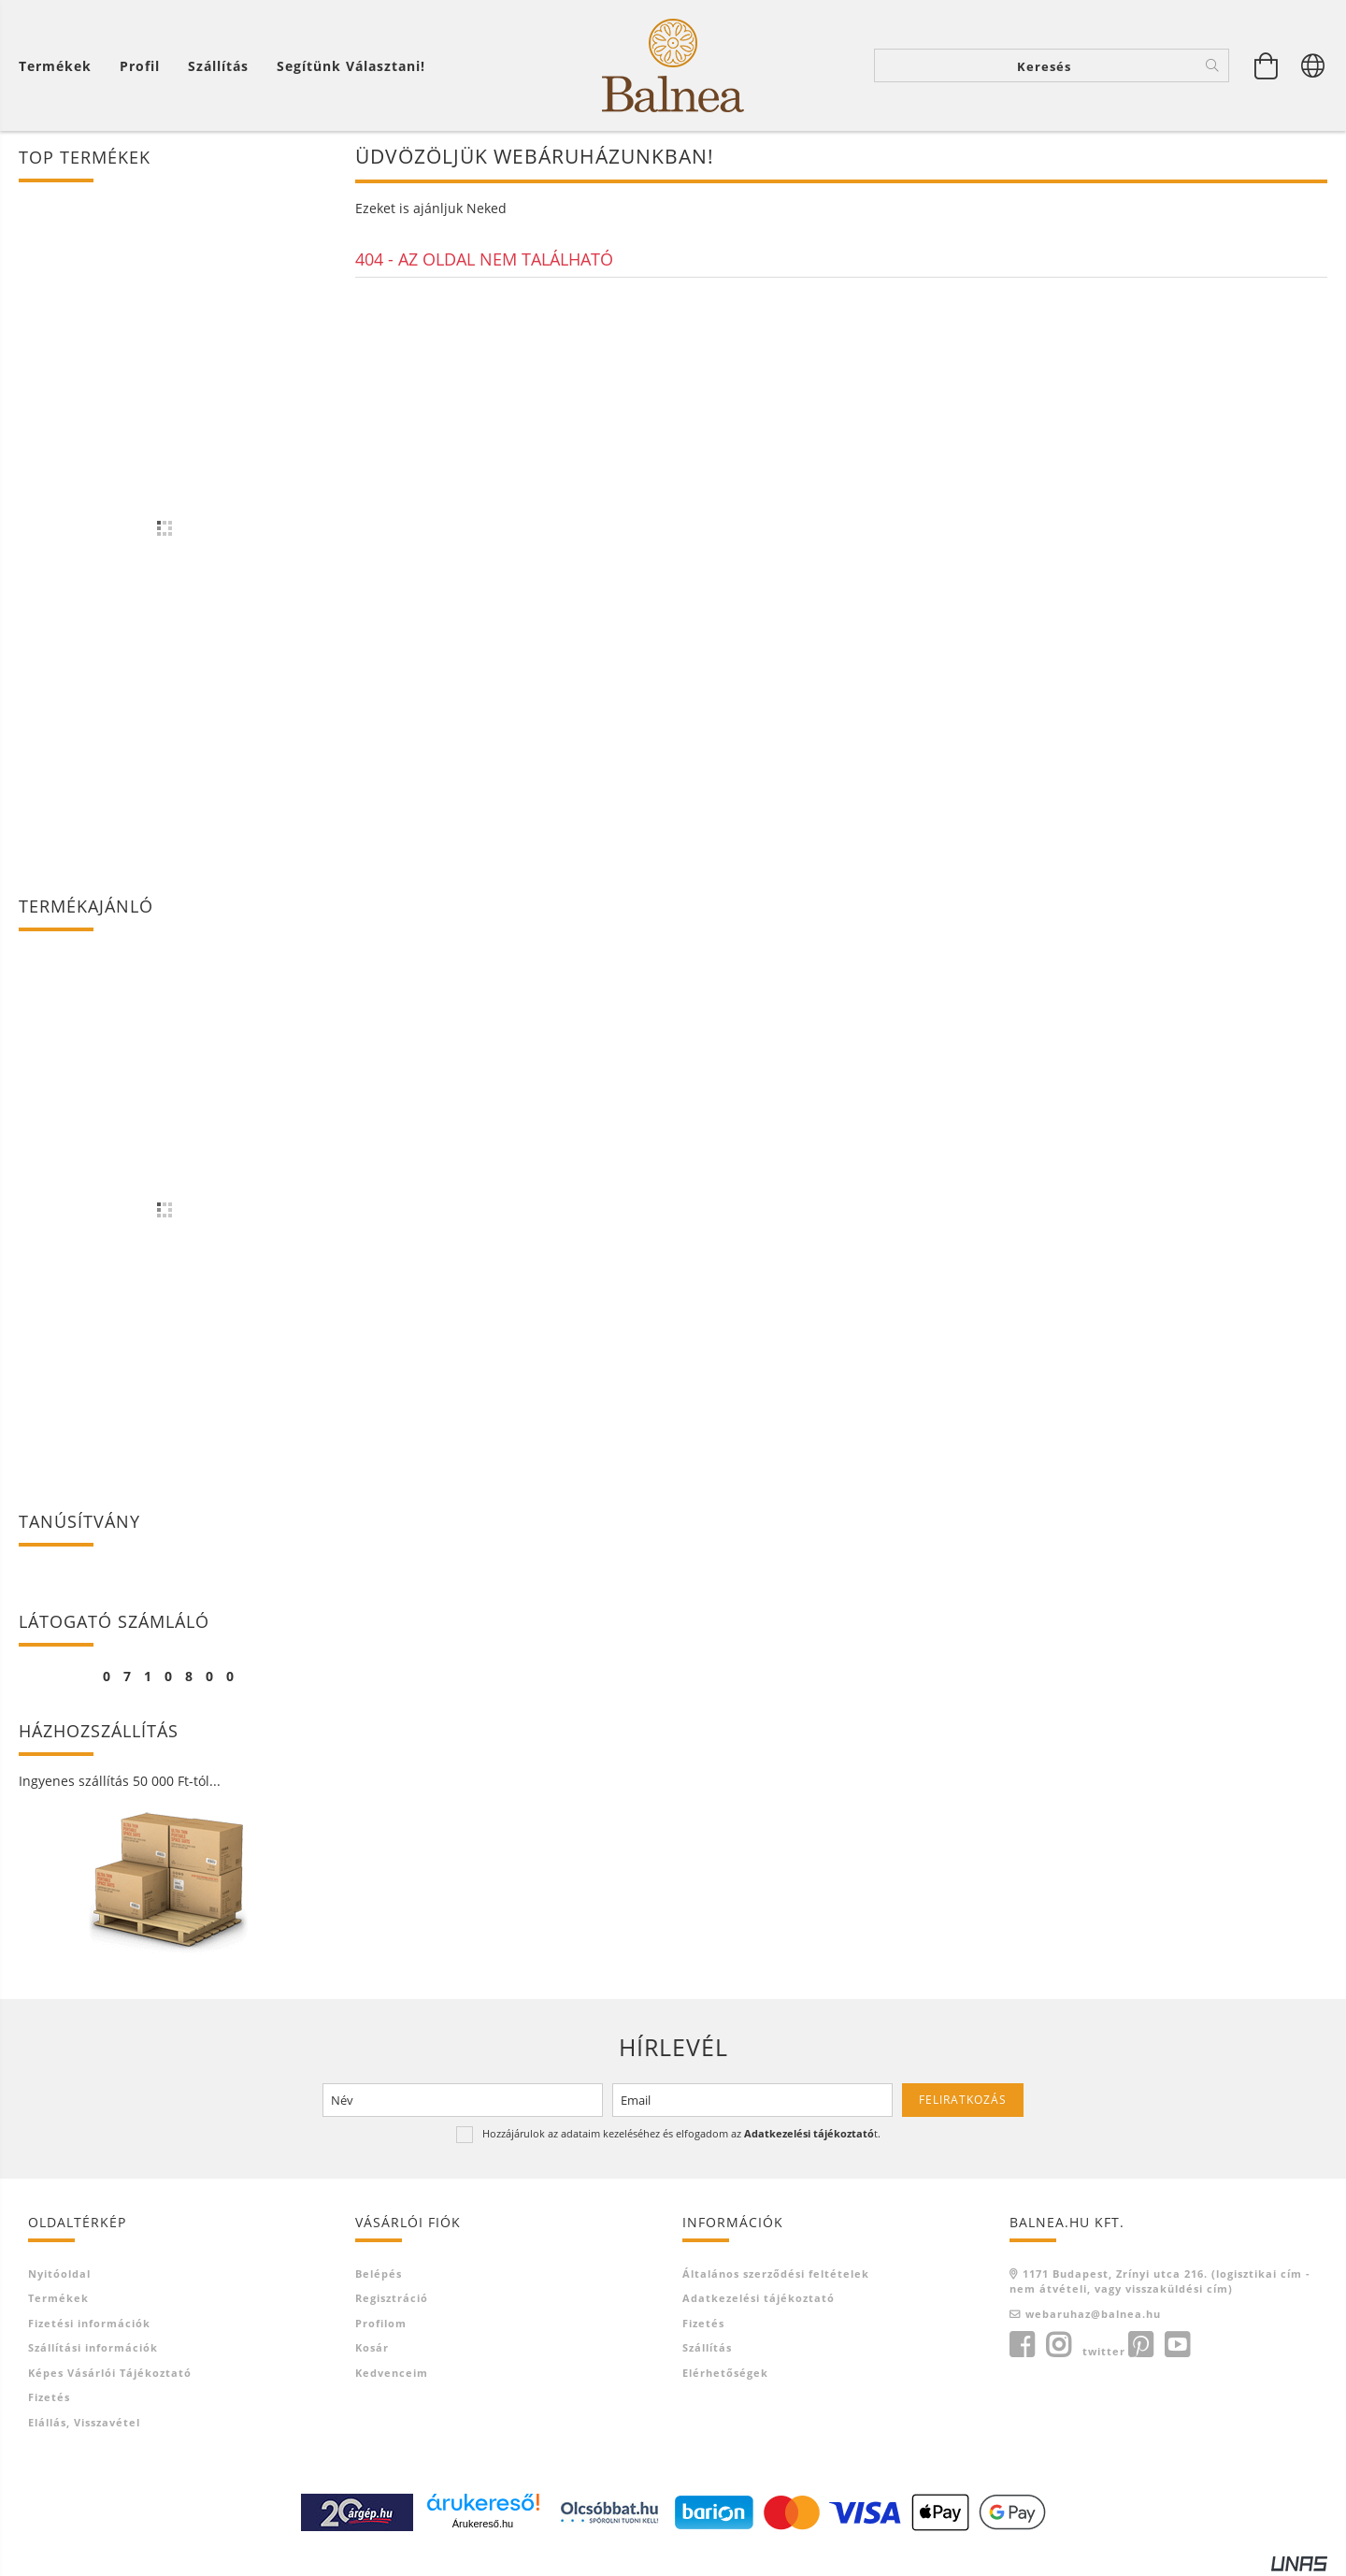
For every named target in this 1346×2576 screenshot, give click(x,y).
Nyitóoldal (59, 2274)
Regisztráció (391, 2298)
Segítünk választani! (351, 66)
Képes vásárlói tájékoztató (110, 2373)
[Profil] (140, 66)
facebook (1022, 2345)
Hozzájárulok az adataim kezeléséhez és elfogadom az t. (681, 2133)
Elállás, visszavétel (84, 2422)
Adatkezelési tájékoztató (758, 2298)
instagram (1058, 2345)
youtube (1177, 2345)
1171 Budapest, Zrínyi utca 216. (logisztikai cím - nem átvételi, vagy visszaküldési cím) (1160, 2281)
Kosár (372, 2347)
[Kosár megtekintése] (1266, 65)
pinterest (1140, 2345)
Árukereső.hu (482, 2523)
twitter (1103, 2351)
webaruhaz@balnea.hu (1093, 2314)
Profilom (381, 2323)
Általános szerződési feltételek (775, 2274)
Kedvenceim (391, 2373)
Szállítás (218, 66)
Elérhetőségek (725, 2373)
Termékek (58, 2298)
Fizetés (49, 2397)
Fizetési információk (89, 2323)
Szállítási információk (93, 2347)
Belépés (378, 2274)
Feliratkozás (963, 2100)
